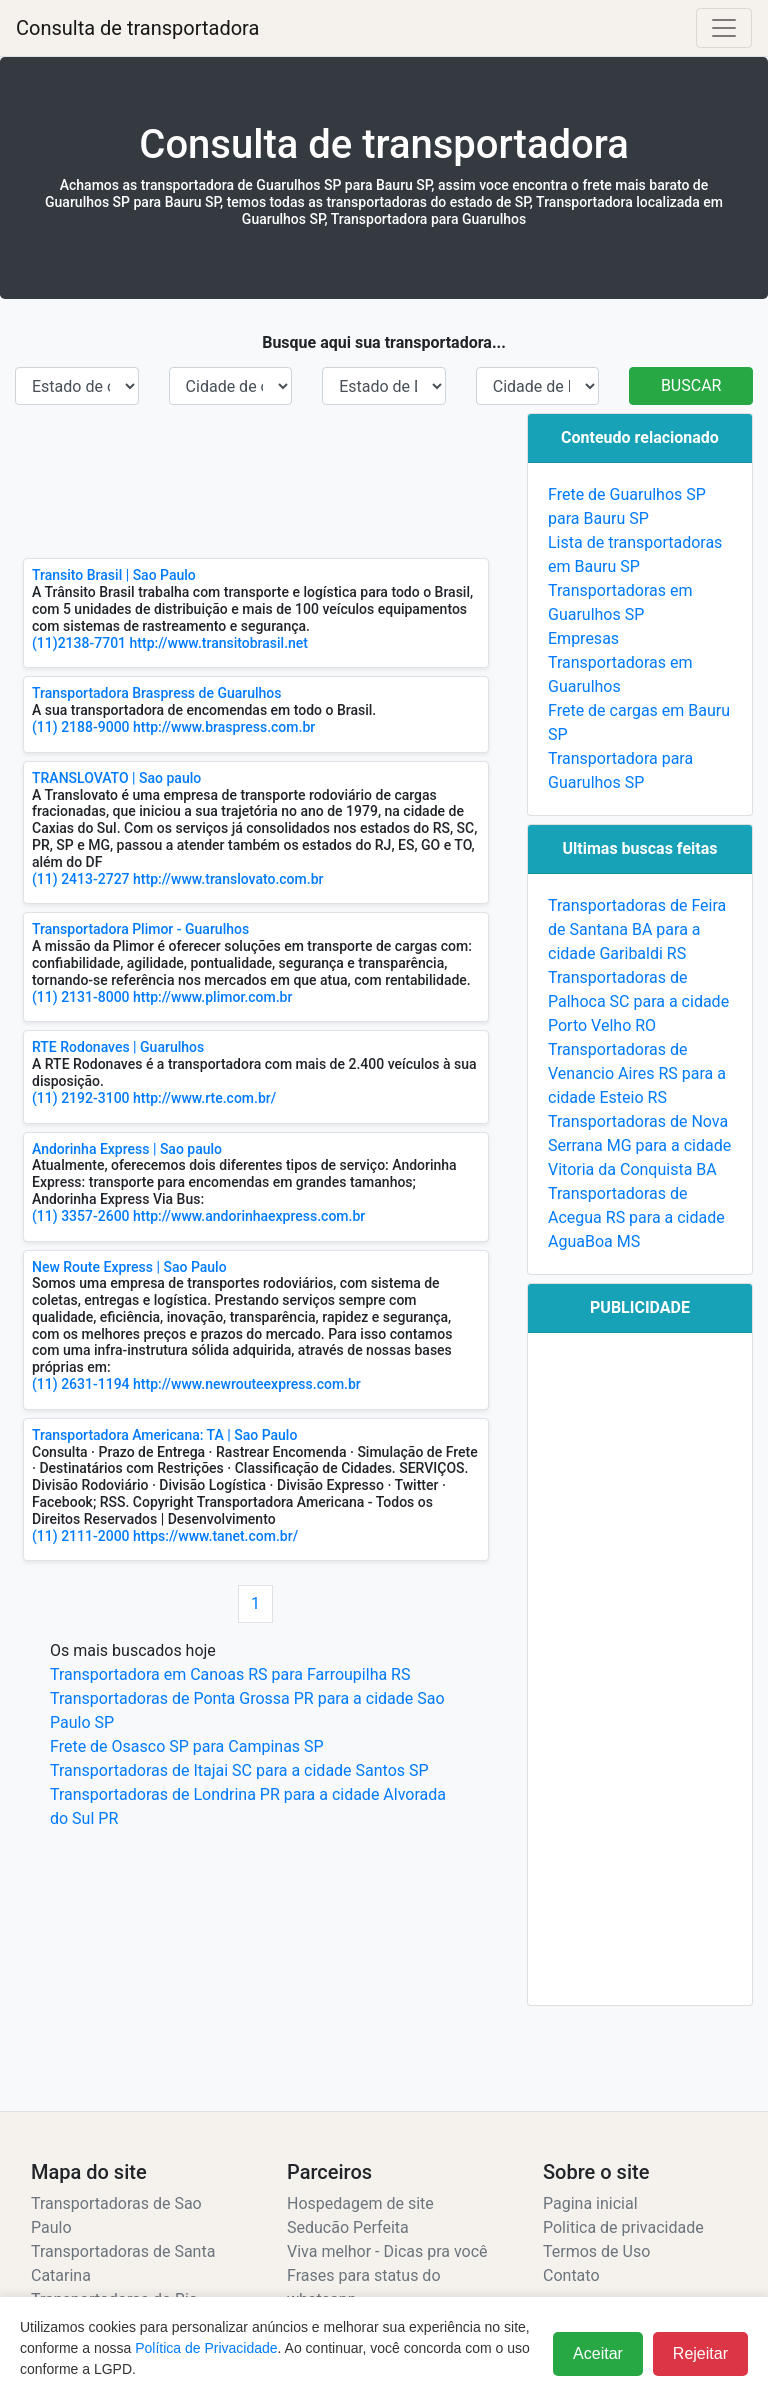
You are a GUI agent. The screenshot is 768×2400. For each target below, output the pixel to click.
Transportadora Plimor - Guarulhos (140, 929)
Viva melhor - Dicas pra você (387, 2251)
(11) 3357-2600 (81, 1216)
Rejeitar (700, 2353)
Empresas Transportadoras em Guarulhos (620, 662)
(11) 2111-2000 (81, 1536)
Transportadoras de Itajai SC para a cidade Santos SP (239, 1770)
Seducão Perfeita (348, 2227)
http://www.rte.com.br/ (204, 1098)
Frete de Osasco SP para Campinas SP (187, 1746)
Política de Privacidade (206, 2348)
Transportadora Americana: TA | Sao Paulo (164, 1435)
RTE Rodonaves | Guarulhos (118, 1047)
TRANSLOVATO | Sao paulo (116, 778)
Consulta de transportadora (137, 28)
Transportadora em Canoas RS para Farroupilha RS (230, 1674)
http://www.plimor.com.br (212, 997)
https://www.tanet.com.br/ (215, 1536)
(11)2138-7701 (79, 643)
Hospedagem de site (360, 2203)
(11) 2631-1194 (81, 1384)
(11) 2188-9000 (81, 727)
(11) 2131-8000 (81, 997)
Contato (571, 2275)
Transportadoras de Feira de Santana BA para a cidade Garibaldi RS (637, 929)
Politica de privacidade (623, 2227)
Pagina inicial (590, 2203)
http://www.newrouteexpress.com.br (247, 1384)
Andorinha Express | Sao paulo (127, 1149)
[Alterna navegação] (724, 28)
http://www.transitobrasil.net (219, 643)
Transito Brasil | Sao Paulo (114, 575)
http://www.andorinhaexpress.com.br (249, 1216)
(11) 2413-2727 (81, 879)
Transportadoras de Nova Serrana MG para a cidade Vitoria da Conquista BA (639, 1145)
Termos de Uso (596, 2251)
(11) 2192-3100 (81, 1098)
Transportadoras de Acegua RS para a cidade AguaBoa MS (636, 1217)
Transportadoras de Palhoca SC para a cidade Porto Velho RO (638, 1001)
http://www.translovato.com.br (228, 879)
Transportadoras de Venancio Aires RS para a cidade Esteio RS (637, 1073)
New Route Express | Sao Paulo (129, 1267)
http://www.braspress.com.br (224, 727)
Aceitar (598, 2353)
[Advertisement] (256, 481)
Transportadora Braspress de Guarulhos (157, 693)
